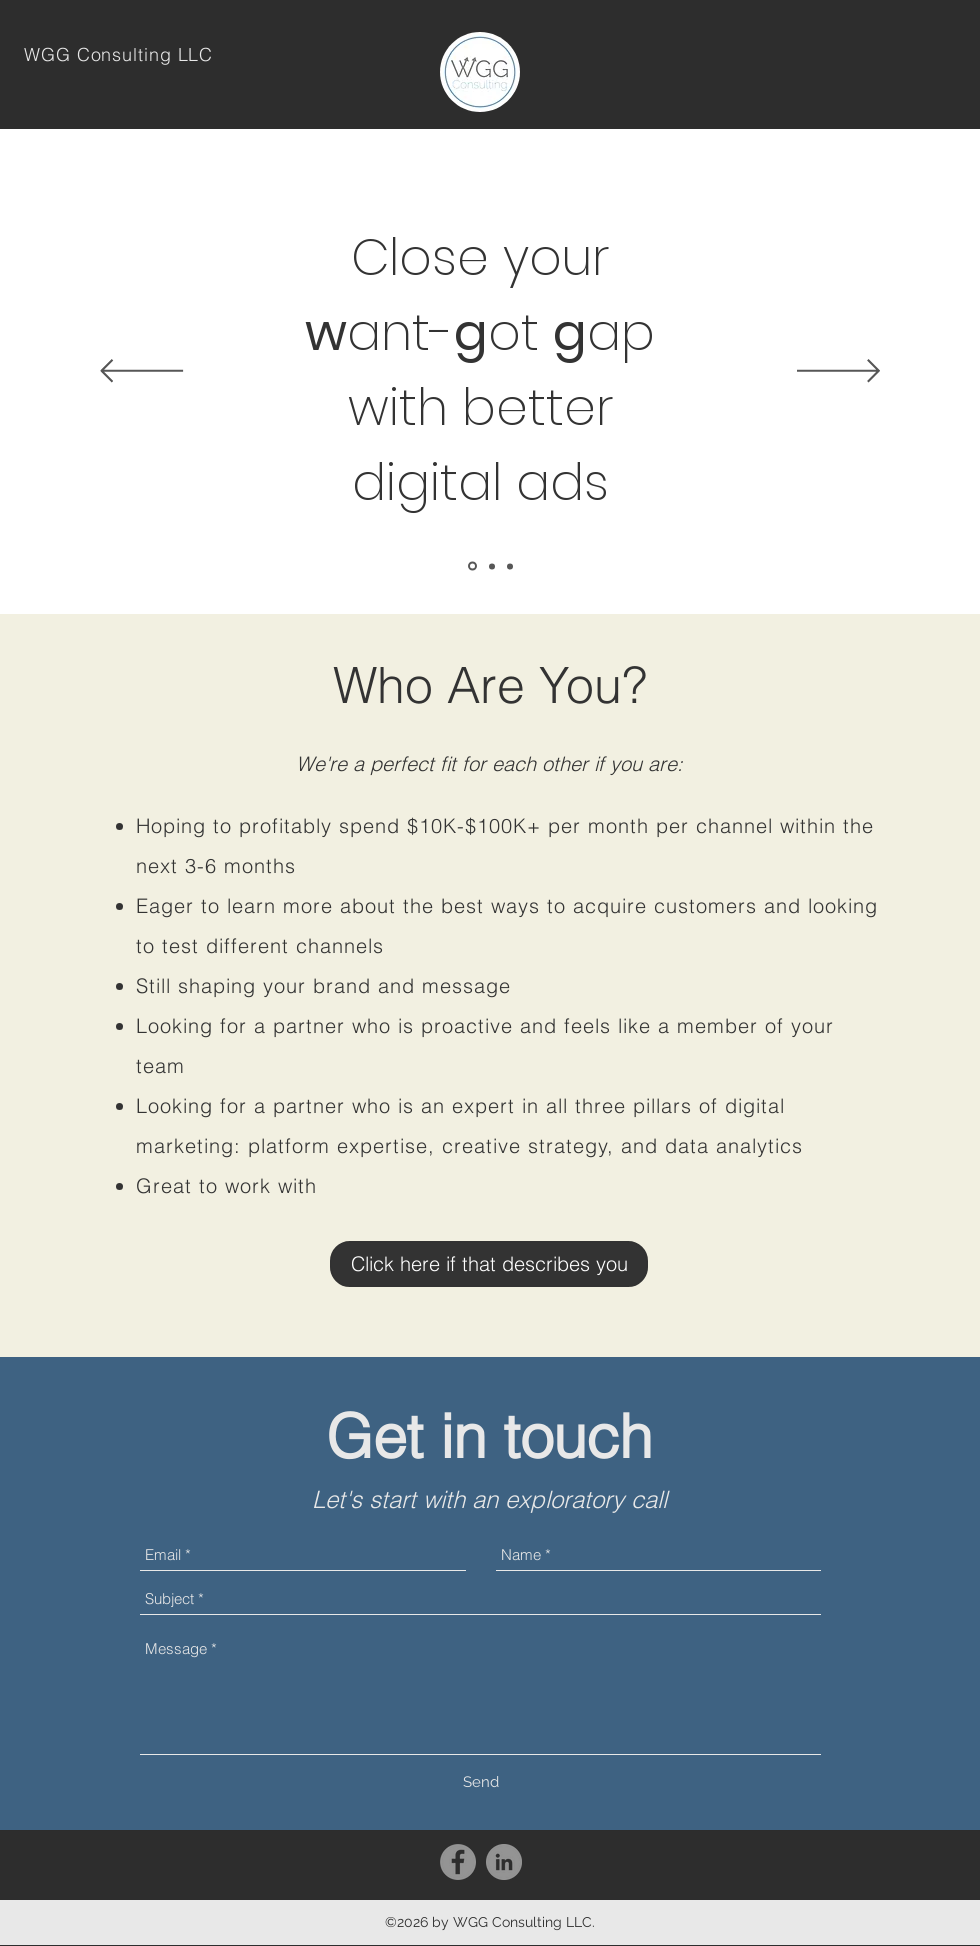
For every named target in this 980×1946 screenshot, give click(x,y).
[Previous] (141, 372)
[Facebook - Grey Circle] (458, 1862)
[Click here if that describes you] (489, 1264)
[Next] (838, 372)
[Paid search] (492, 566)
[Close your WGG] (472, 566)
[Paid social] (510, 566)
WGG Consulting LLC (118, 54)
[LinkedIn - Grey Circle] (504, 1862)
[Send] (481, 1782)
